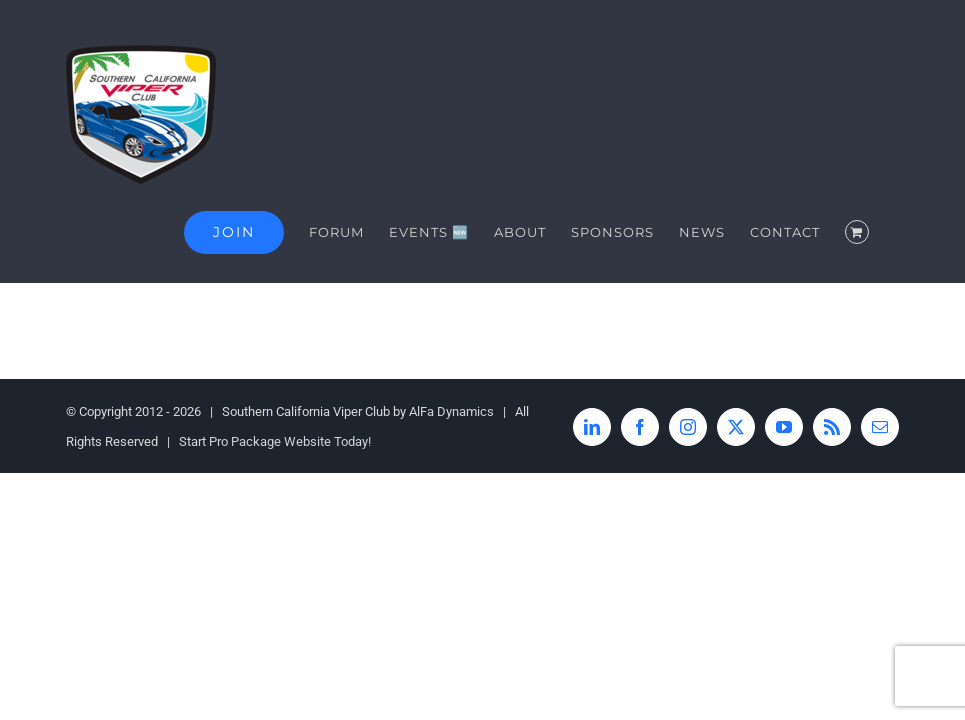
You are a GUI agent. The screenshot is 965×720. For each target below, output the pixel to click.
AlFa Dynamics (451, 411)
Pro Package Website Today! (290, 441)
